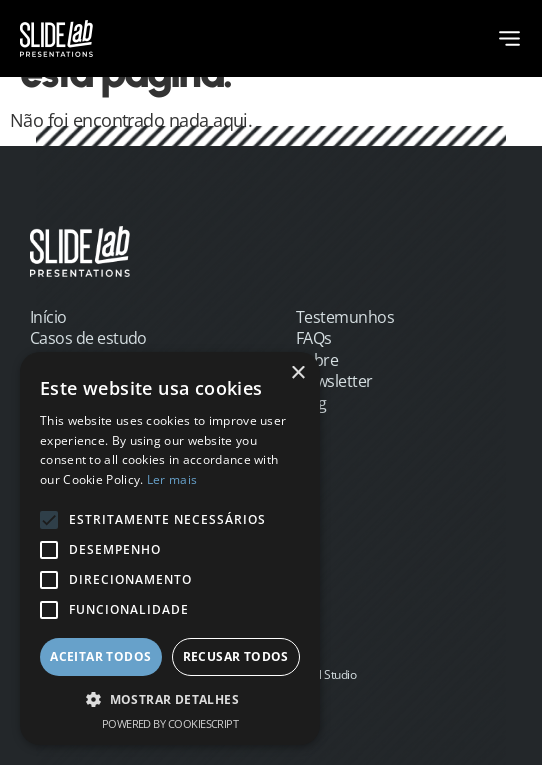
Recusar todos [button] (236, 656)
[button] (170, 700)
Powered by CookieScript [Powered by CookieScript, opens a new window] (170, 723)
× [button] (297, 373)
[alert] (170, 548)
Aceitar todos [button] (100, 656)
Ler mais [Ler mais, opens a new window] (172, 479)
